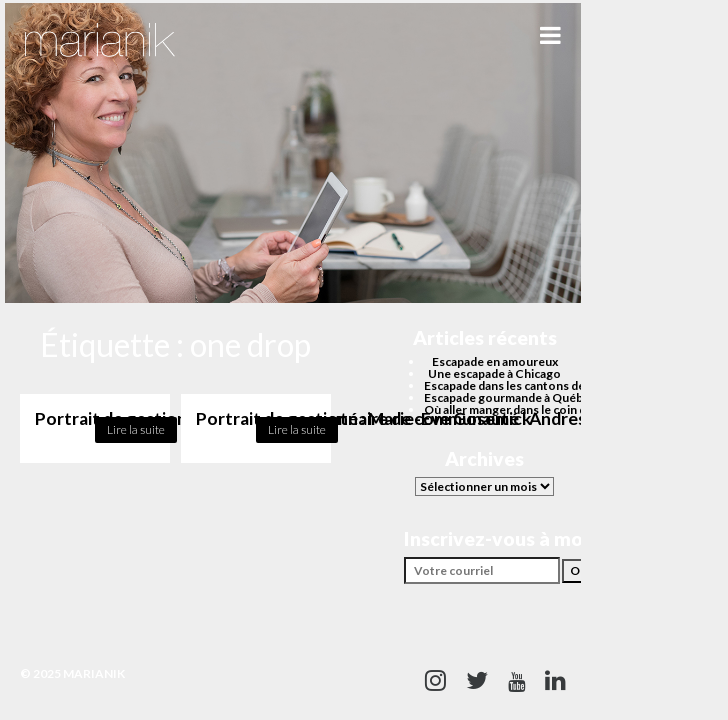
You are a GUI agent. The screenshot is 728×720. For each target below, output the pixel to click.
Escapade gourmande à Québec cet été (530, 397)
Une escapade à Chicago (494, 373)
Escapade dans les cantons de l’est (517, 385)
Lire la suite (136, 429)
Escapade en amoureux (495, 361)
